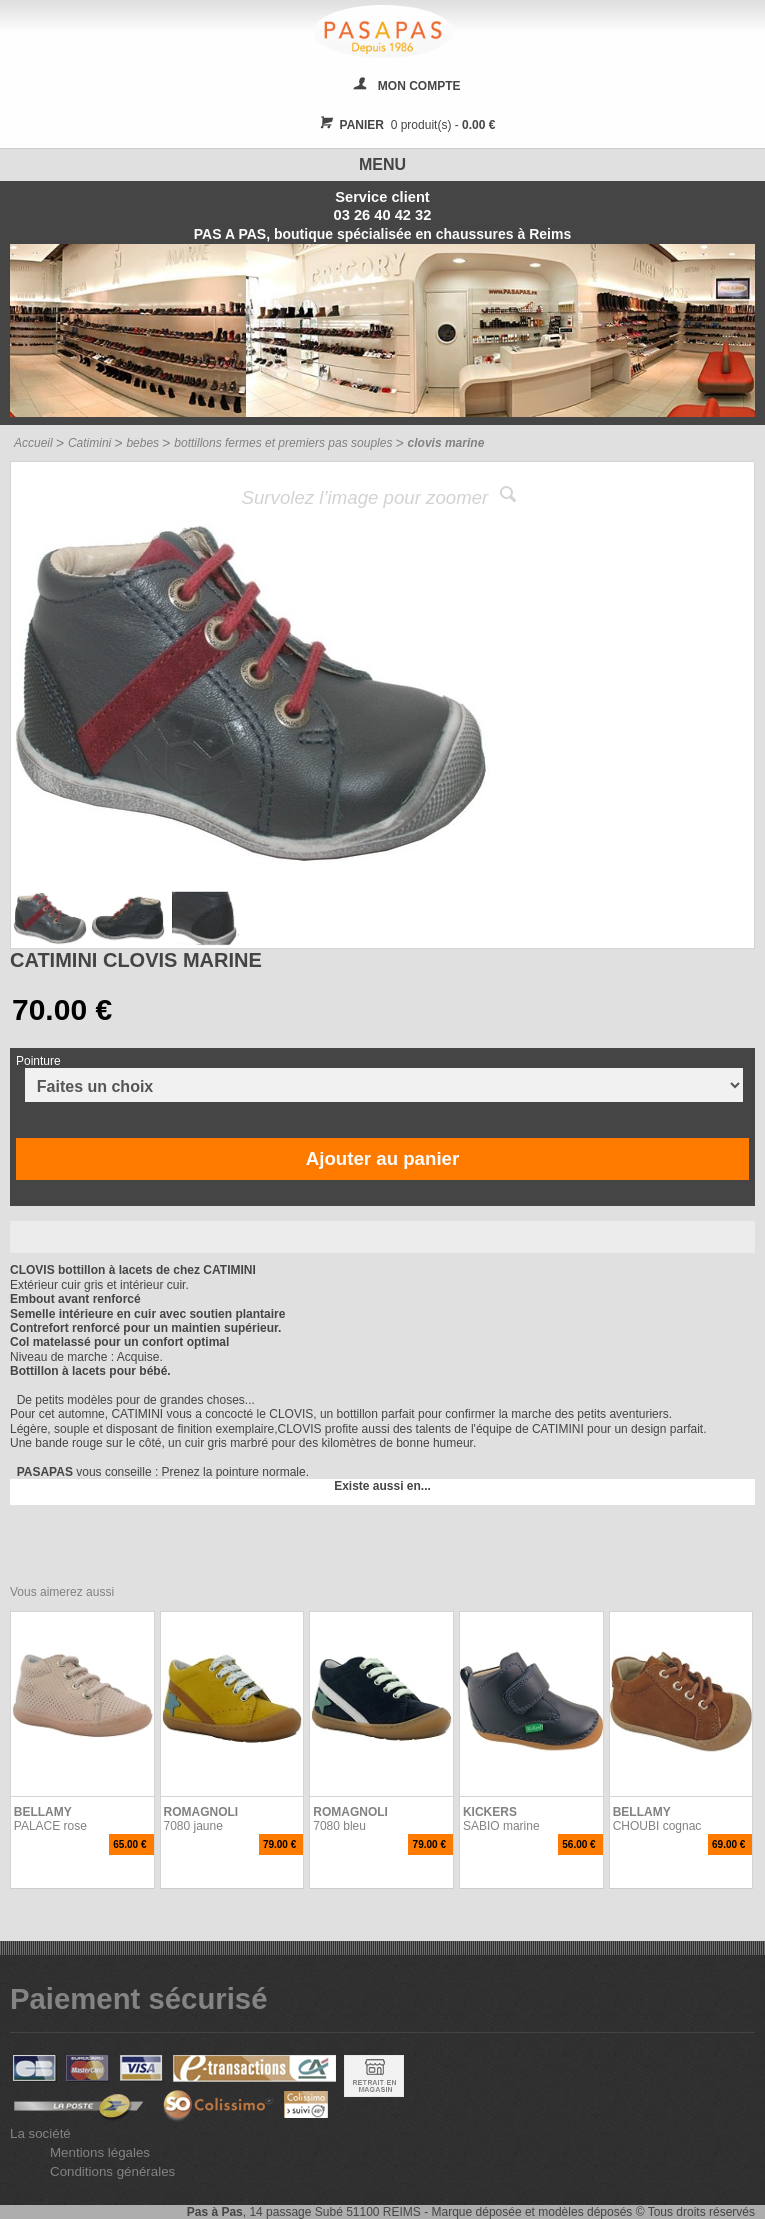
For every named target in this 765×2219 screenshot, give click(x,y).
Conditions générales (112, 2171)
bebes (142, 443)
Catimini (89, 443)
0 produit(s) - (405, 125)
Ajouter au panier (382, 1158)
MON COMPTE (419, 86)
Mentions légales (100, 2152)
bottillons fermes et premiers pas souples (283, 443)
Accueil (33, 443)
